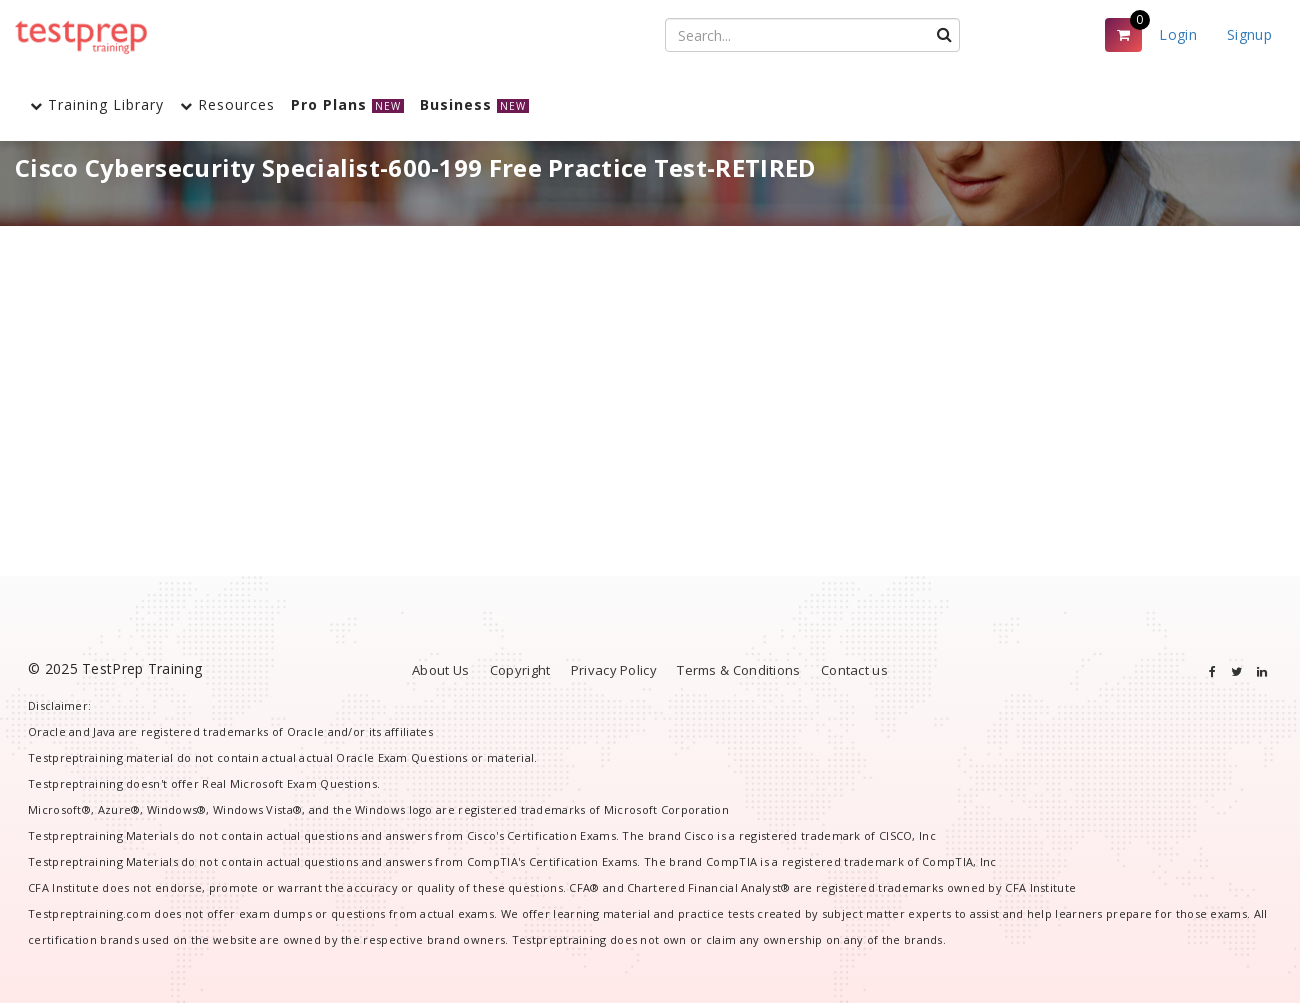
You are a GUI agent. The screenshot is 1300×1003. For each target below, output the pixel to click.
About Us (440, 670)
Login (1178, 34)
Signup (1249, 34)
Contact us (854, 670)
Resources (227, 104)
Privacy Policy (614, 670)
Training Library (97, 104)
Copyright (520, 670)
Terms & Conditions (738, 670)
